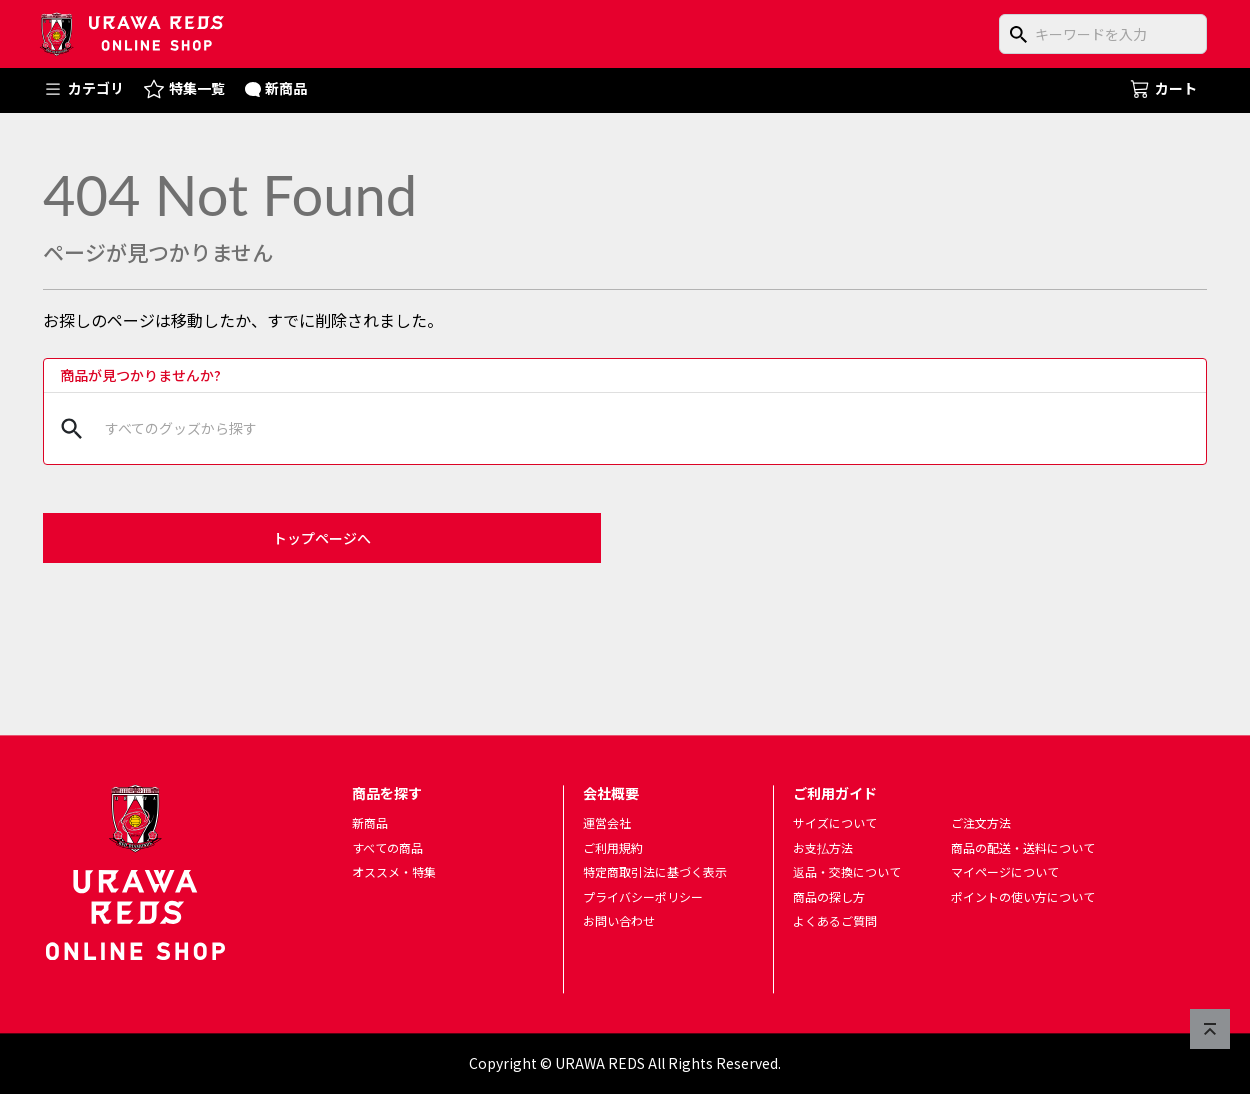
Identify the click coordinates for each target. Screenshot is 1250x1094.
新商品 (276, 88)
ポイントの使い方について (1023, 896)
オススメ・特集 (394, 872)
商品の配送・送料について (1023, 847)
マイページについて (1005, 872)
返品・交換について (847, 872)
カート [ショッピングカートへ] (1163, 88)
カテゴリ (83, 88)
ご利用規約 (613, 847)
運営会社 (607, 822)
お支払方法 (823, 847)
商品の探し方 (829, 896)
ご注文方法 (981, 822)
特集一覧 (184, 88)
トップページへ (322, 538)
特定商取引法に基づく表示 (655, 872)
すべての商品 (387, 847)
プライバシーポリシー (643, 896)
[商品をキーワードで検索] (1103, 34)
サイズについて (835, 822)
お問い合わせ (619, 921)
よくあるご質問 (835, 921)
